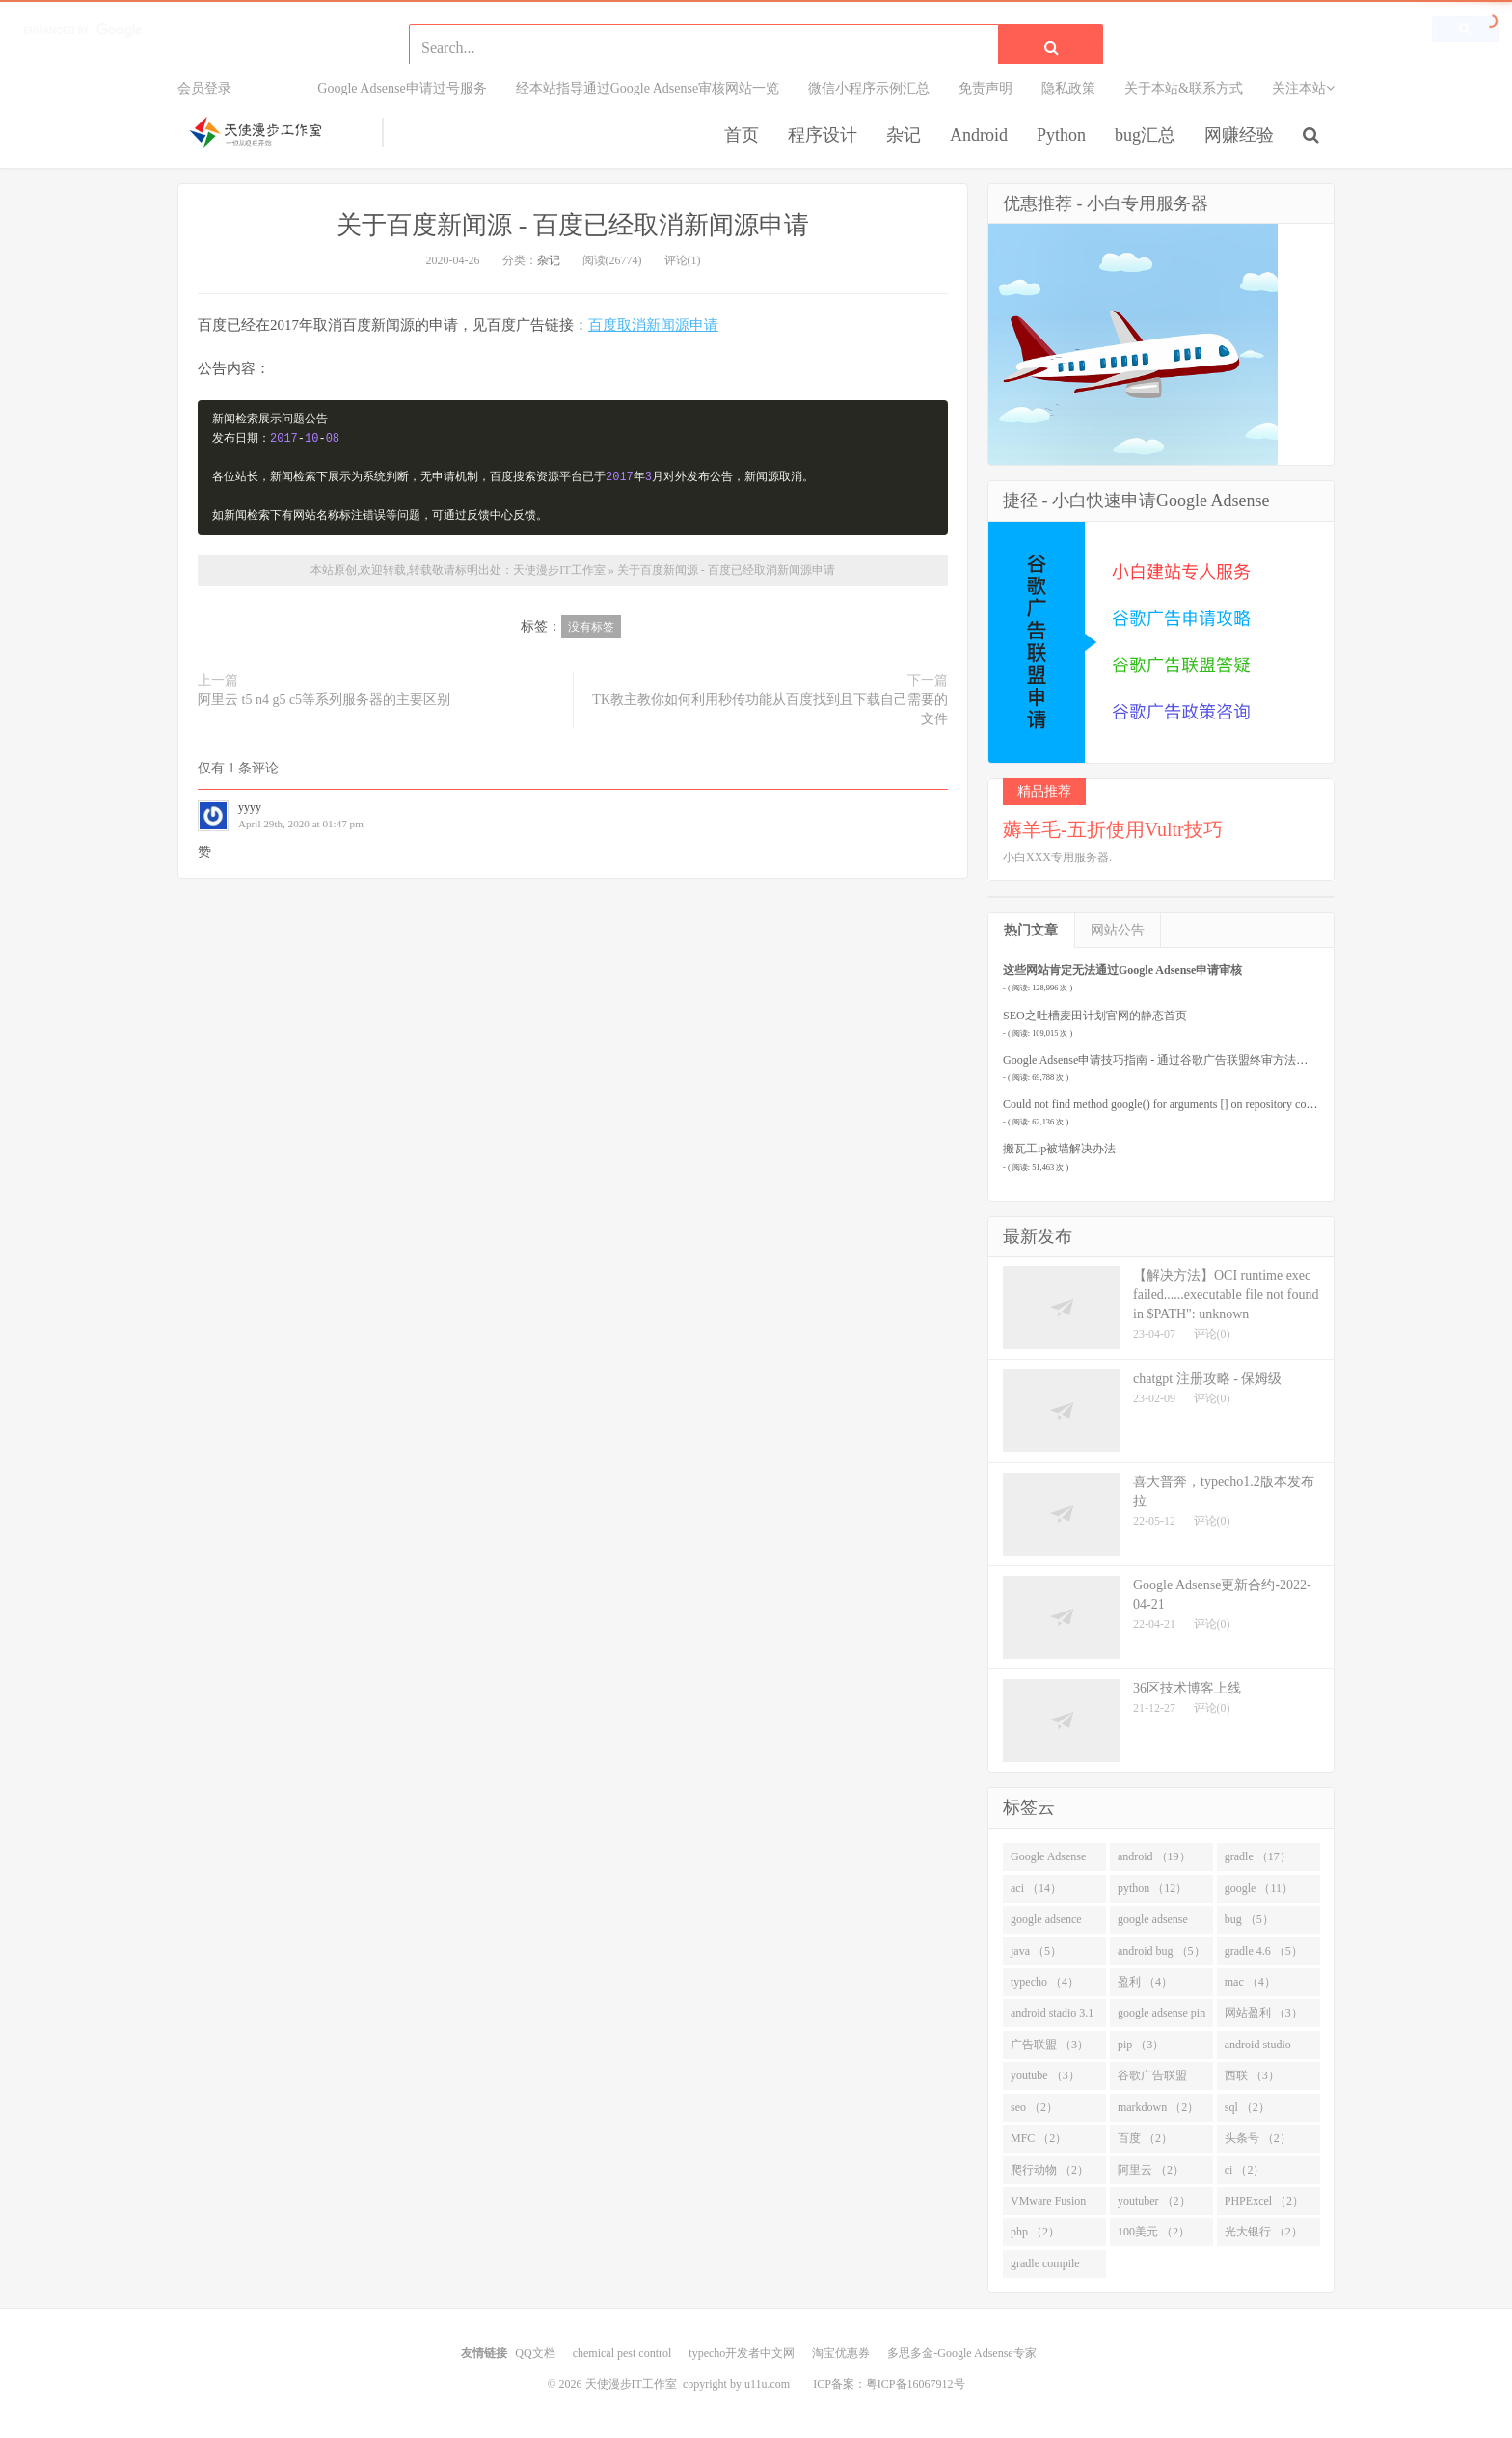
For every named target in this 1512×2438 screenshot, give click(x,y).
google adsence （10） (1046, 1923)
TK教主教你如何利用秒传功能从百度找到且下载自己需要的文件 (770, 709)
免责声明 (985, 88)
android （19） (1154, 1856)
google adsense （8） (1153, 1923)
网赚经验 (1239, 135)
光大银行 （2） (1264, 2231)
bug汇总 (1145, 135)
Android (979, 135)
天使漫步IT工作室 (274, 132)
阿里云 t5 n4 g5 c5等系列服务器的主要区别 (324, 699)
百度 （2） (1145, 2138)
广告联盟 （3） (1050, 2044)
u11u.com (767, 2384)
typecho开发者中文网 (741, 2353)
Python (1061, 135)
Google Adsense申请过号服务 (401, 88)
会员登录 (204, 88)
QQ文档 (534, 2353)
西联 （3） (1252, 2075)
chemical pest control (622, 2353)
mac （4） (1250, 1982)
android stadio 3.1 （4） (1052, 2016)
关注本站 (1303, 88)
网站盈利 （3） (1264, 2012)
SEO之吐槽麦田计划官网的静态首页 (1095, 1015)
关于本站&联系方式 (1183, 88)
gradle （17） (1258, 1856)
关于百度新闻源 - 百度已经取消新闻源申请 (573, 225)
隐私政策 (1068, 88)
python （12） (1152, 1888)
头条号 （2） (1258, 2138)
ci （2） (1245, 2170)
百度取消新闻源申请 (653, 325)
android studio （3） (1258, 2048)
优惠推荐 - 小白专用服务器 (1105, 203)
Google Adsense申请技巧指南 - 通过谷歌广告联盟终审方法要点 (1161, 1060)
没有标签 (591, 627)
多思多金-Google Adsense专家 (961, 2353)
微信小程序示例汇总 (869, 88)
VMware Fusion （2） (1048, 2204)
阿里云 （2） (1151, 2170)
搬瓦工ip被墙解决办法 (1059, 1148)
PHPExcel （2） (1264, 2201)
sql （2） (1247, 2107)
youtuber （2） (1154, 2201)
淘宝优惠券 (841, 2353)
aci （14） (1036, 1888)
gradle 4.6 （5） (1264, 1951)
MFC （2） (1038, 2138)
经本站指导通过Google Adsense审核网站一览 (647, 88)
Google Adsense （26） (1048, 1860)
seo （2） (1034, 2107)
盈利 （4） (1145, 1982)
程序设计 (822, 135)
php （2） (1035, 2231)
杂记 (903, 135)
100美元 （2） (1154, 2231)
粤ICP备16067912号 (915, 2384)
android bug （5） (1161, 1951)
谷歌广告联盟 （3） (1152, 2079)
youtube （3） (1045, 2075)
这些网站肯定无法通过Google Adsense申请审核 (1122, 970)
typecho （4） (1045, 1982)
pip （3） (1141, 2044)
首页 (741, 135)
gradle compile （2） (1045, 2267)
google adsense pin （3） (1161, 2016)
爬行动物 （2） (1050, 2170)
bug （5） (1249, 1919)
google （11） (1259, 1888)
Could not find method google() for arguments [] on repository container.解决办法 (1195, 1104)
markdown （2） (1158, 2107)
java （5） (1036, 1951)
